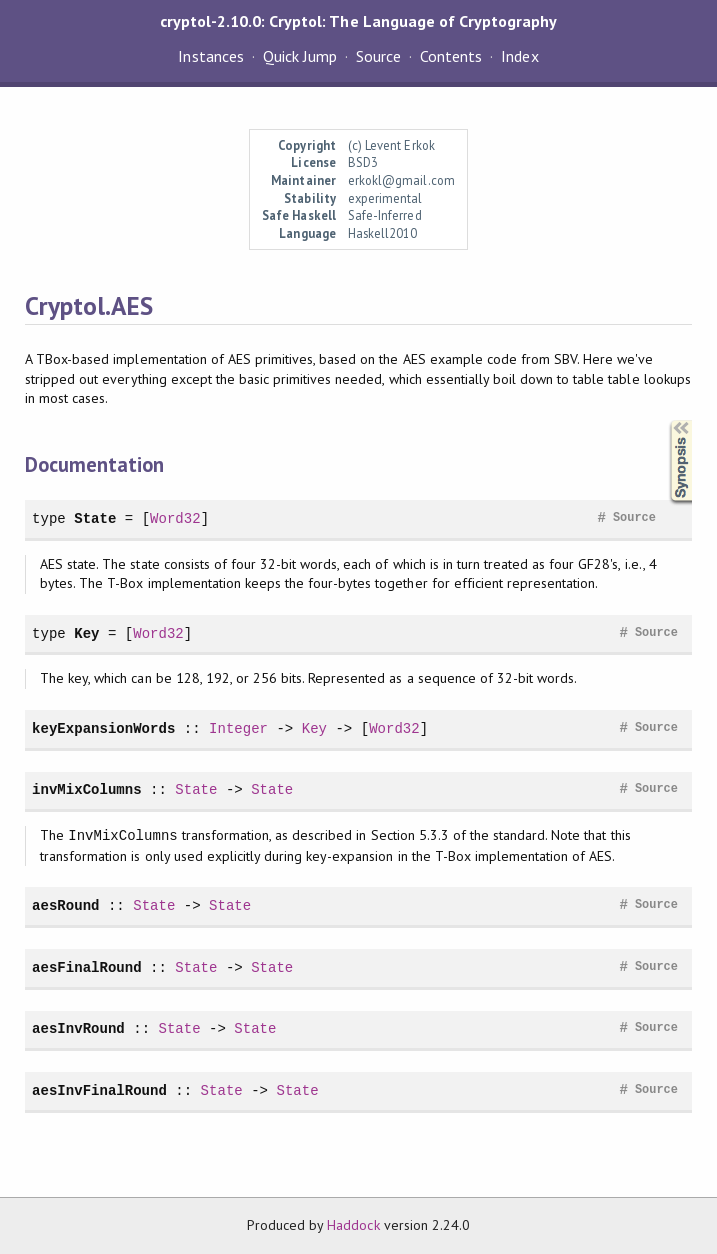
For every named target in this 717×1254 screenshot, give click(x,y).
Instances (210, 56)
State (95, 518)
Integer (238, 728)
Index (519, 56)
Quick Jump (300, 56)
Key (86, 633)
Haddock (353, 1225)
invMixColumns (87, 789)
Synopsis (665, 420)
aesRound (65, 905)
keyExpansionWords (103, 728)
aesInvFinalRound (99, 1090)
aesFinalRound (87, 967)
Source (378, 56)
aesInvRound (78, 1028)
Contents (451, 56)
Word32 (175, 518)
